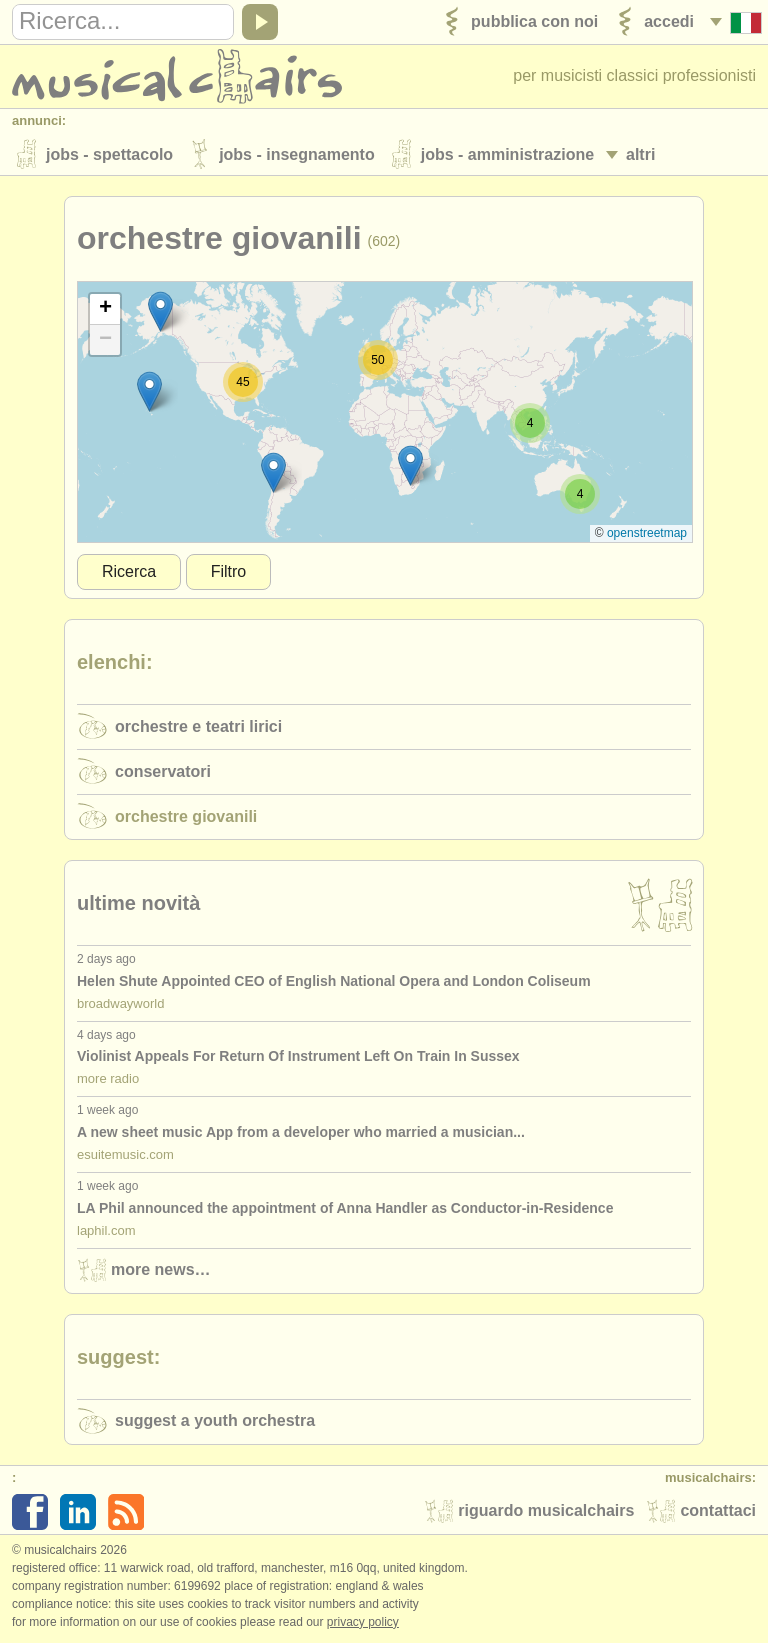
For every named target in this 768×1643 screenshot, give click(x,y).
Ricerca (129, 571)
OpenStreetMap (647, 533)
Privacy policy (363, 1622)
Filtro (229, 571)
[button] (273, 472)
